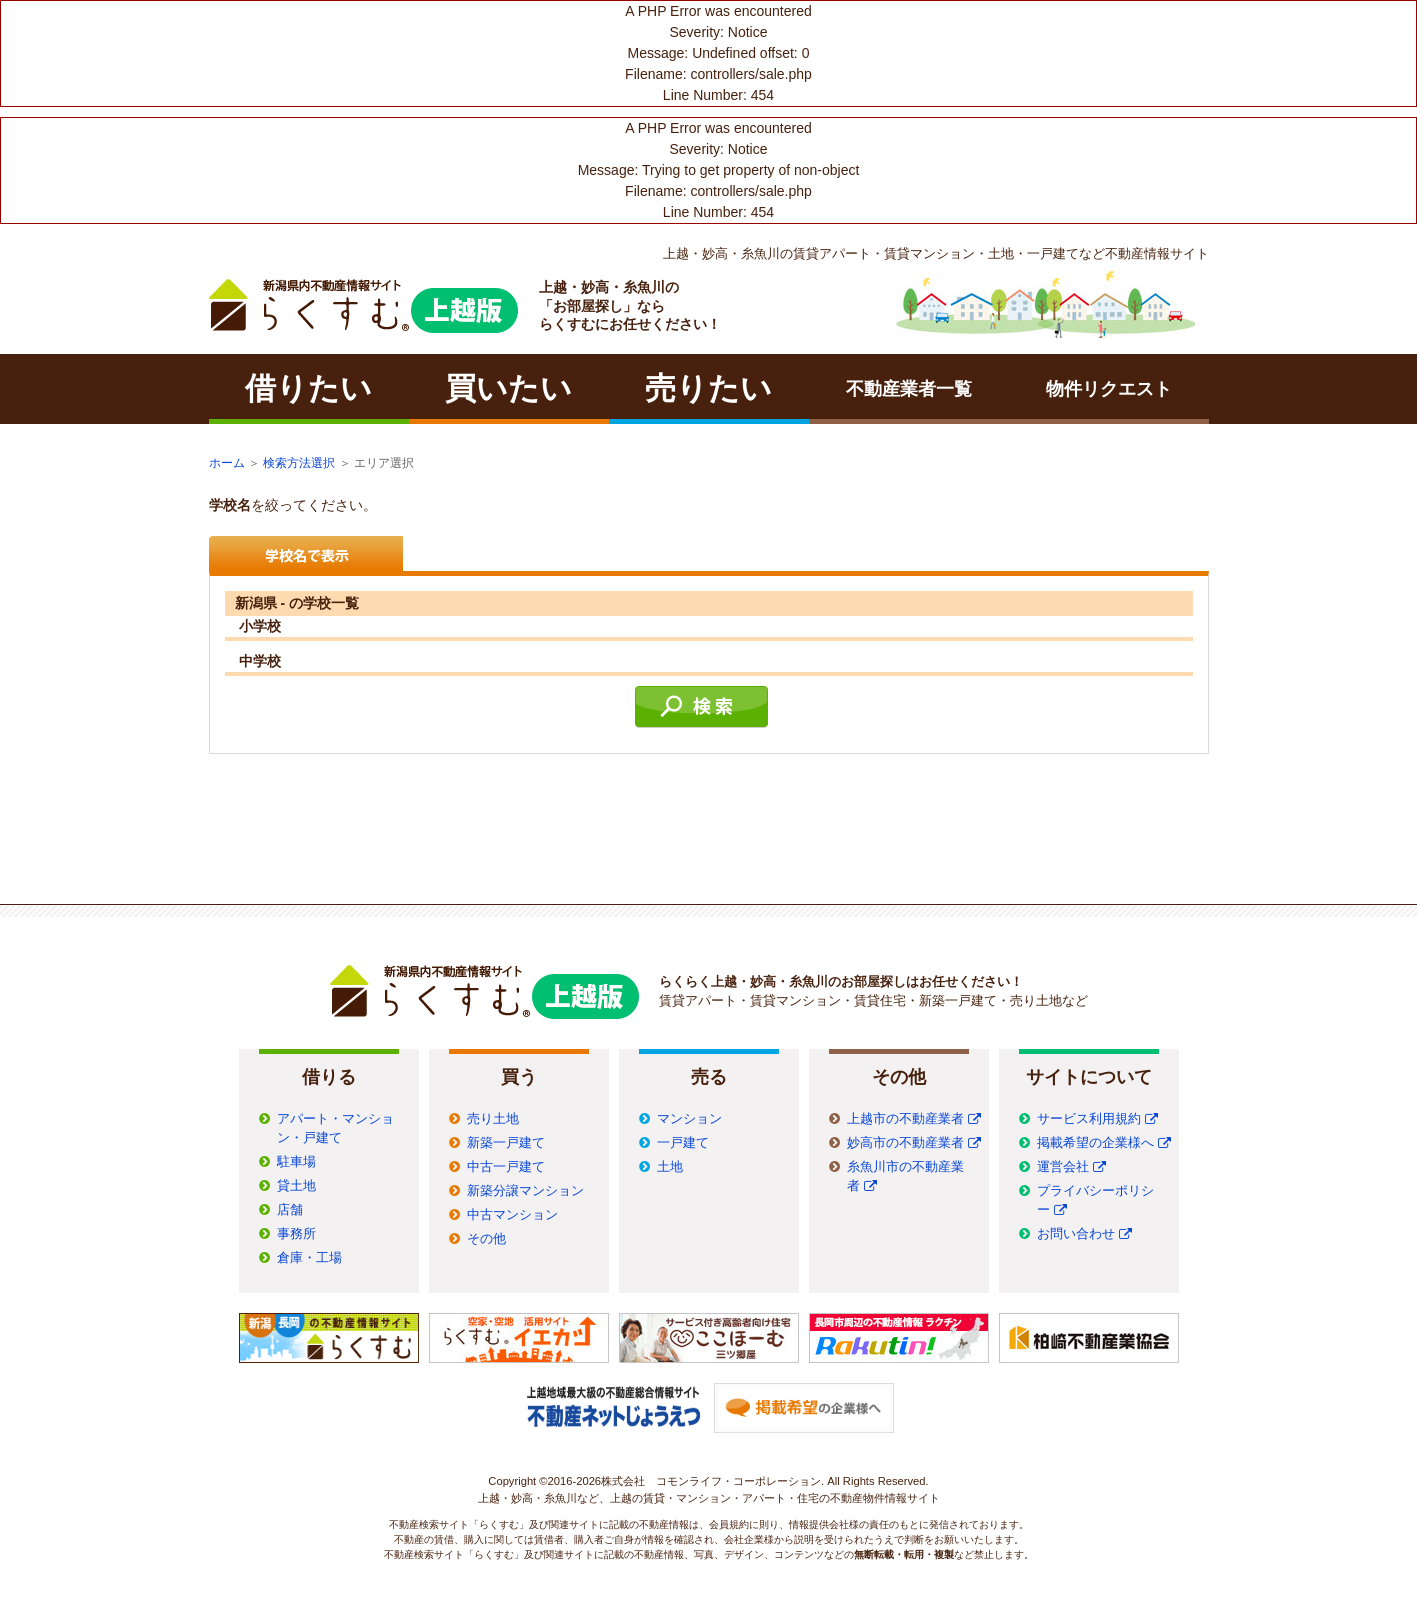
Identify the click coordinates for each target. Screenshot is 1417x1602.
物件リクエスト (1109, 389)
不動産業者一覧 (909, 389)
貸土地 (296, 1186)
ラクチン (363, 306)
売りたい (708, 388)
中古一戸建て (506, 1167)
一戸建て (683, 1143)
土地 (670, 1167)
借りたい (308, 388)
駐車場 (296, 1162)
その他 (486, 1239)
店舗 (290, 1210)
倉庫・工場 (309, 1258)
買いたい (508, 388)
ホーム (227, 463)
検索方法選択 (299, 463)
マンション (689, 1119)
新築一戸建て (506, 1143)
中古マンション (512, 1215)
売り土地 (493, 1119)
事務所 (296, 1234)
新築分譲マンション (525, 1191)
